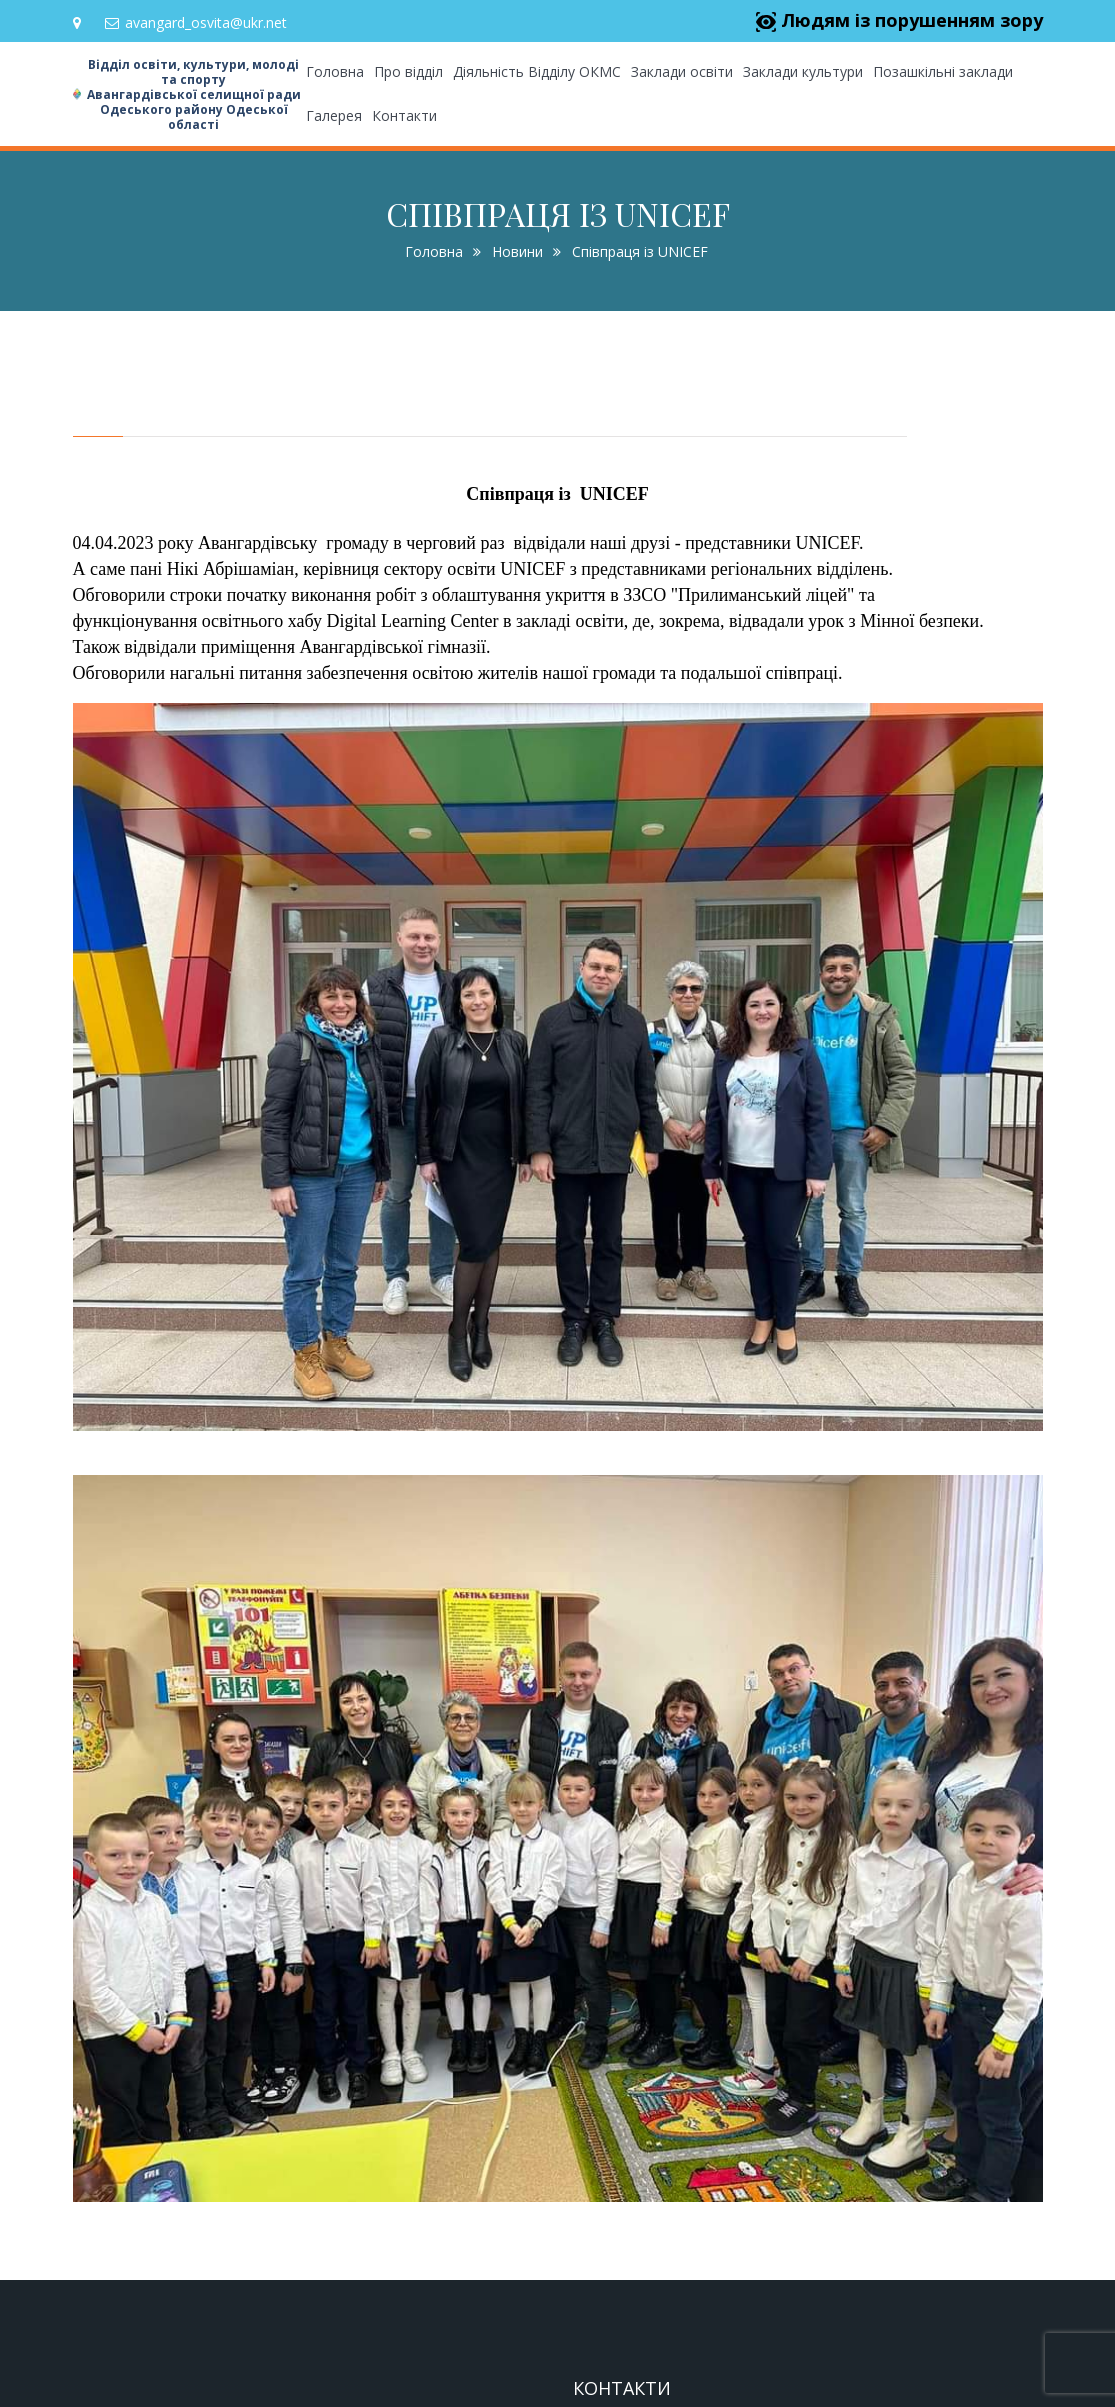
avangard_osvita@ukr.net (196, 22)
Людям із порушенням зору (899, 20)
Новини (517, 251)
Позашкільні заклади (943, 71)
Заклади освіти (682, 71)
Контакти (404, 115)
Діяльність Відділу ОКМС (537, 71)
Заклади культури (803, 71)
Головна (335, 71)
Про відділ (408, 71)
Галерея (334, 115)
